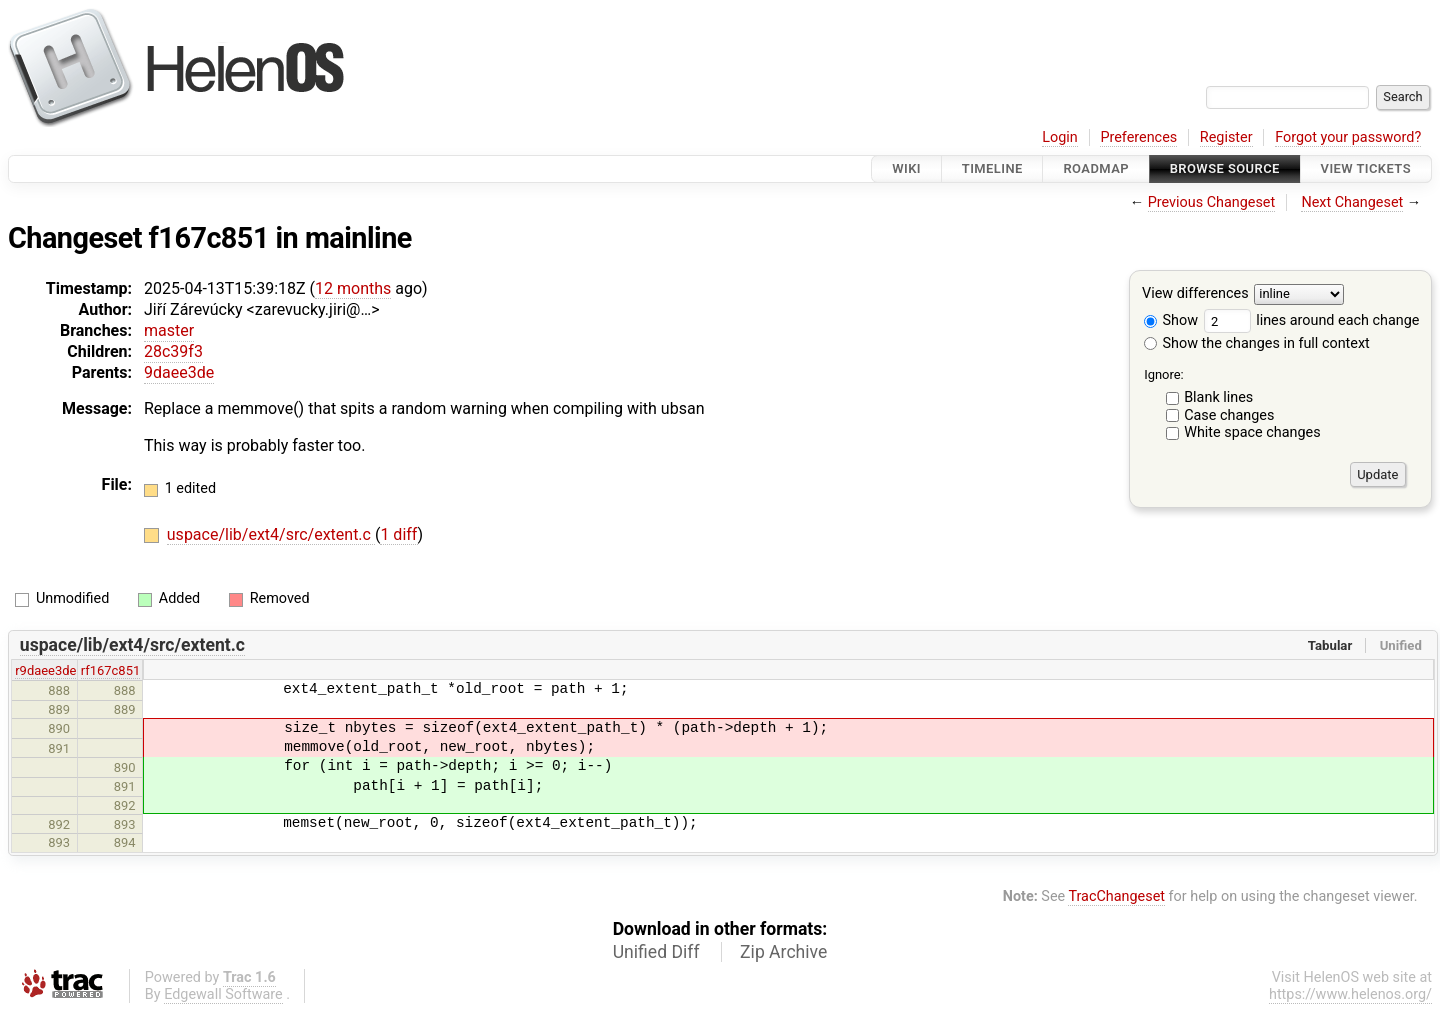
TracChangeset (1116, 896)
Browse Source (1225, 168)
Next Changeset (1352, 202)
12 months (353, 288)
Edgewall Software (223, 994)
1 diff (398, 534)
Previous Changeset (1212, 202)
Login (1060, 137)
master (169, 330)
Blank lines (1218, 397)
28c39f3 (173, 351)
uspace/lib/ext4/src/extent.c (271, 534)
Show (1171, 320)
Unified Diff (656, 952)
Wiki (906, 168)
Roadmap (1096, 168)
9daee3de (179, 372)
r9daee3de (45, 670)
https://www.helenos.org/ (1350, 994)
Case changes (1229, 415)
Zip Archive (783, 952)
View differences (1195, 294)
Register (1226, 137)
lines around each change (1312, 320)
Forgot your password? (1348, 137)
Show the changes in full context (1257, 343)
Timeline (992, 168)
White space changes (1252, 432)
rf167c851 (110, 670)
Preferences (1138, 137)
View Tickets (1366, 168)
